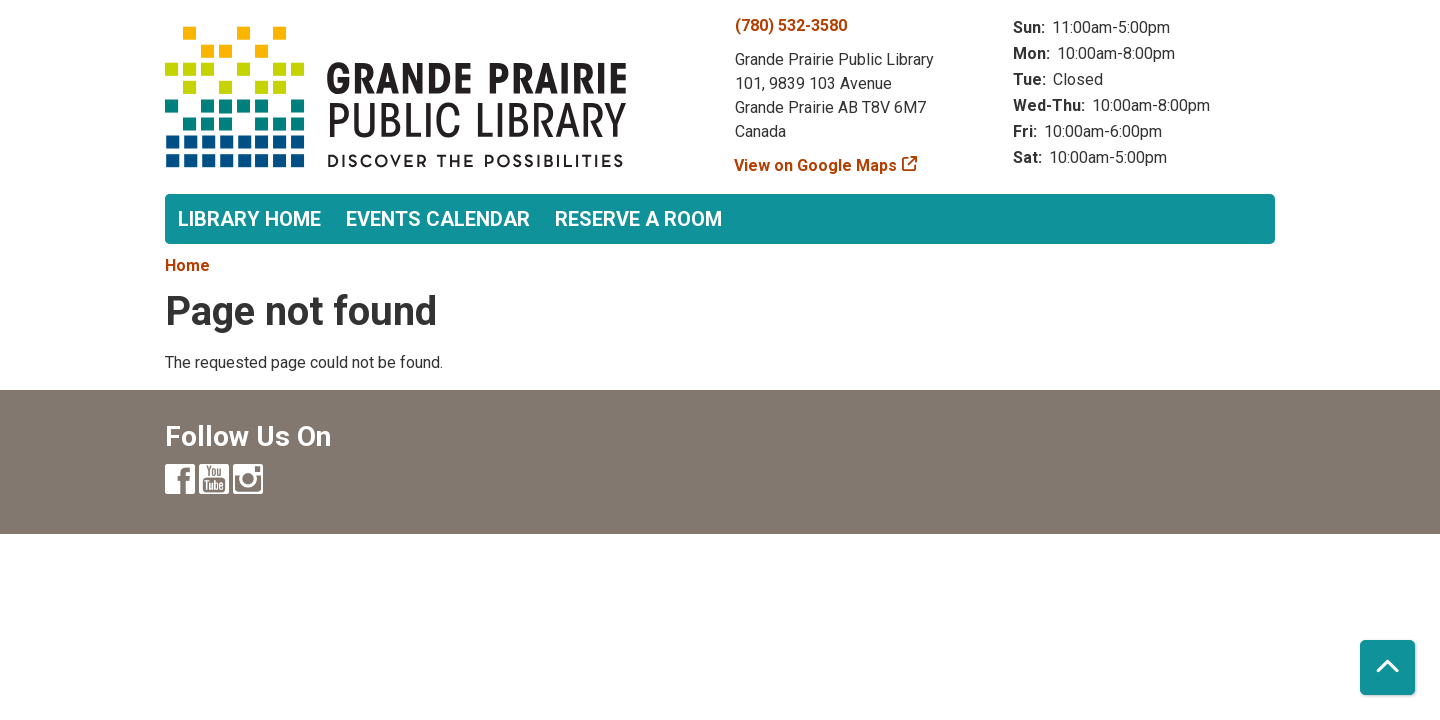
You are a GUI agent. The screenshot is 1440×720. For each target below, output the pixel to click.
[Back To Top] (1387, 667)
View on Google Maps (816, 165)
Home (187, 265)
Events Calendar (438, 219)
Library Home (249, 219)
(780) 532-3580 (791, 25)
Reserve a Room (638, 219)
